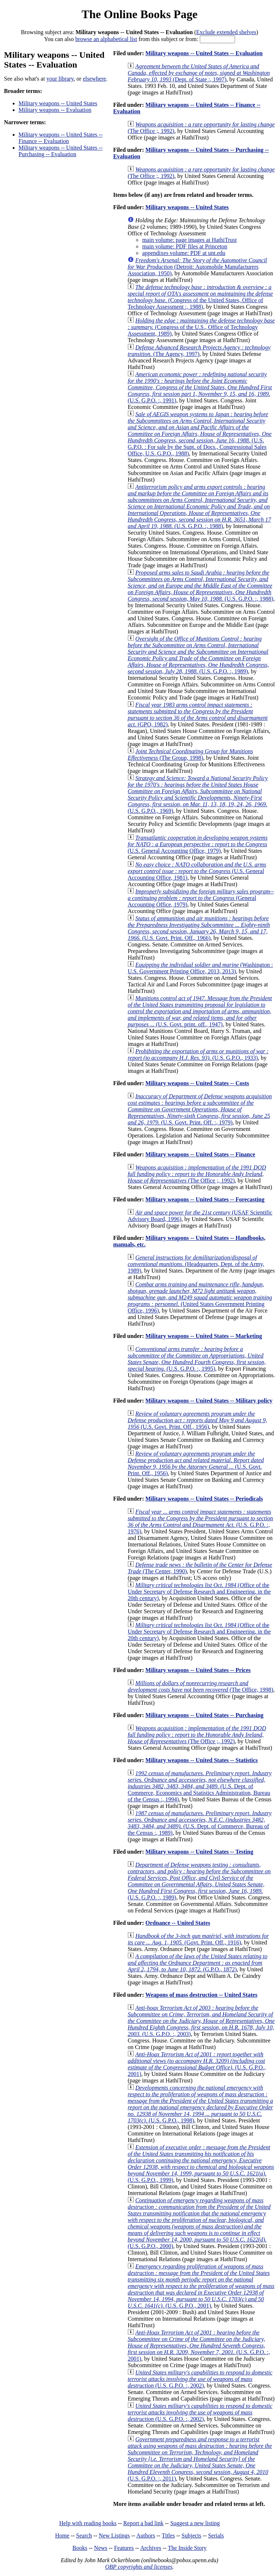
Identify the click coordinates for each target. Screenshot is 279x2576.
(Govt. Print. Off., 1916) (198, 1939)
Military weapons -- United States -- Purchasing (204, 1715)
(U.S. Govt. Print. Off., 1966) (199, 928)
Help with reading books (88, 2523)
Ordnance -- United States (177, 1923)
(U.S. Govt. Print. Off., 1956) (197, 1420)
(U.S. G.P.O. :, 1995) (197, 1359)
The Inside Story (187, 2548)
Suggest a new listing (195, 2523)
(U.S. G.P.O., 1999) (201, 2163)
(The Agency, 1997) (199, 350)
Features (124, 2548)
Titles (168, 2535)
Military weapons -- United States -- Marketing (203, 1336)
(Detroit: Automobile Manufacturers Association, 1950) (197, 266)
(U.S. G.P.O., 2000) (199, 2223)
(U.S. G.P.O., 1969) (198, 794)
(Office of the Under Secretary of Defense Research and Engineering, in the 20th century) (199, 1591)
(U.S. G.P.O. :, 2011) (200, 2459)
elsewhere (94, 79)
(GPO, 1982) (197, 714)
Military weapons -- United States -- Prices (198, 1670)
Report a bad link (143, 2523)
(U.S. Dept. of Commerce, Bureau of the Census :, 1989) (199, 1823)
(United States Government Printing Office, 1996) (200, 1297)
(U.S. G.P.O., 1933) (198, 1054)
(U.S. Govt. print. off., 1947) (200, 1011)
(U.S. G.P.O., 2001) (197, 2064)
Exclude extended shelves (226, 32)
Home (62, 2535)
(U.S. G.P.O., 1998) (200, 2104)
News (100, 2548)
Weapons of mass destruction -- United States (201, 1995)
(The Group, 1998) (190, 754)
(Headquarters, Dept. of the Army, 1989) (196, 1264)
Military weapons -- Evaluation (55, 110)
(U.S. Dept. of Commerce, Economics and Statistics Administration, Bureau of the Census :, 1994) (199, 1786)
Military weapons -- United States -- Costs (197, 1083)
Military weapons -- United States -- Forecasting (204, 1199)
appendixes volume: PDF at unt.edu (183, 253)
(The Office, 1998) (200, 1686)
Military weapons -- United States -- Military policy (208, 1400)
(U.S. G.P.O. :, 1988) (199, 506)
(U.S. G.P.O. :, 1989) (198, 655)
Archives (150, 2548)
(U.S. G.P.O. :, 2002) (200, 2379)
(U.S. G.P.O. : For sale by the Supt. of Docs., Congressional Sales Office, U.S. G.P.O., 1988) (199, 434)
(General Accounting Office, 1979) (201, 898)
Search (84, 2535)
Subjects (191, 2535)
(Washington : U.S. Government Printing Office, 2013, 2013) (200, 968)
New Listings (114, 2535)
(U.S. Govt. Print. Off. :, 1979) (200, 1109)
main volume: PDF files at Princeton (184, 246)
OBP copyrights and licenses (138, 2567)
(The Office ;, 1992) (197, 1174)
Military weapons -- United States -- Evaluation (204, 53)
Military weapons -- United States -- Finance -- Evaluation (61, 137)
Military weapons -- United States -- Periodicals (204, 1499)
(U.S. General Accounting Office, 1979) (197, 844)
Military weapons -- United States (58, 103)
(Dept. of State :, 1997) (199, 72)
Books (79, 2548)
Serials (216, 2535)
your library (60, 79)
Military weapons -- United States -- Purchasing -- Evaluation (61, 151)
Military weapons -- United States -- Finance (200, 1154)
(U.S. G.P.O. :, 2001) (199, 2345)
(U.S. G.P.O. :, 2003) (201, 2021)
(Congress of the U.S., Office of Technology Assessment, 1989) (201, 327)
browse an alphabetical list (106, 39)
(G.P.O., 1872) (197, 1962)
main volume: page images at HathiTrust (189, 240)
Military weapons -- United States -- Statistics (201, 1760)
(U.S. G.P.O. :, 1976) (200, 1521)
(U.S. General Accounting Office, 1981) (197, 871)
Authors (145, 2535)
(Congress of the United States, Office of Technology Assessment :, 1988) (200, 297)
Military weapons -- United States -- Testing (199, 1852)
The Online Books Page (139, 14)
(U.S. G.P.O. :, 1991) (200, 387)
